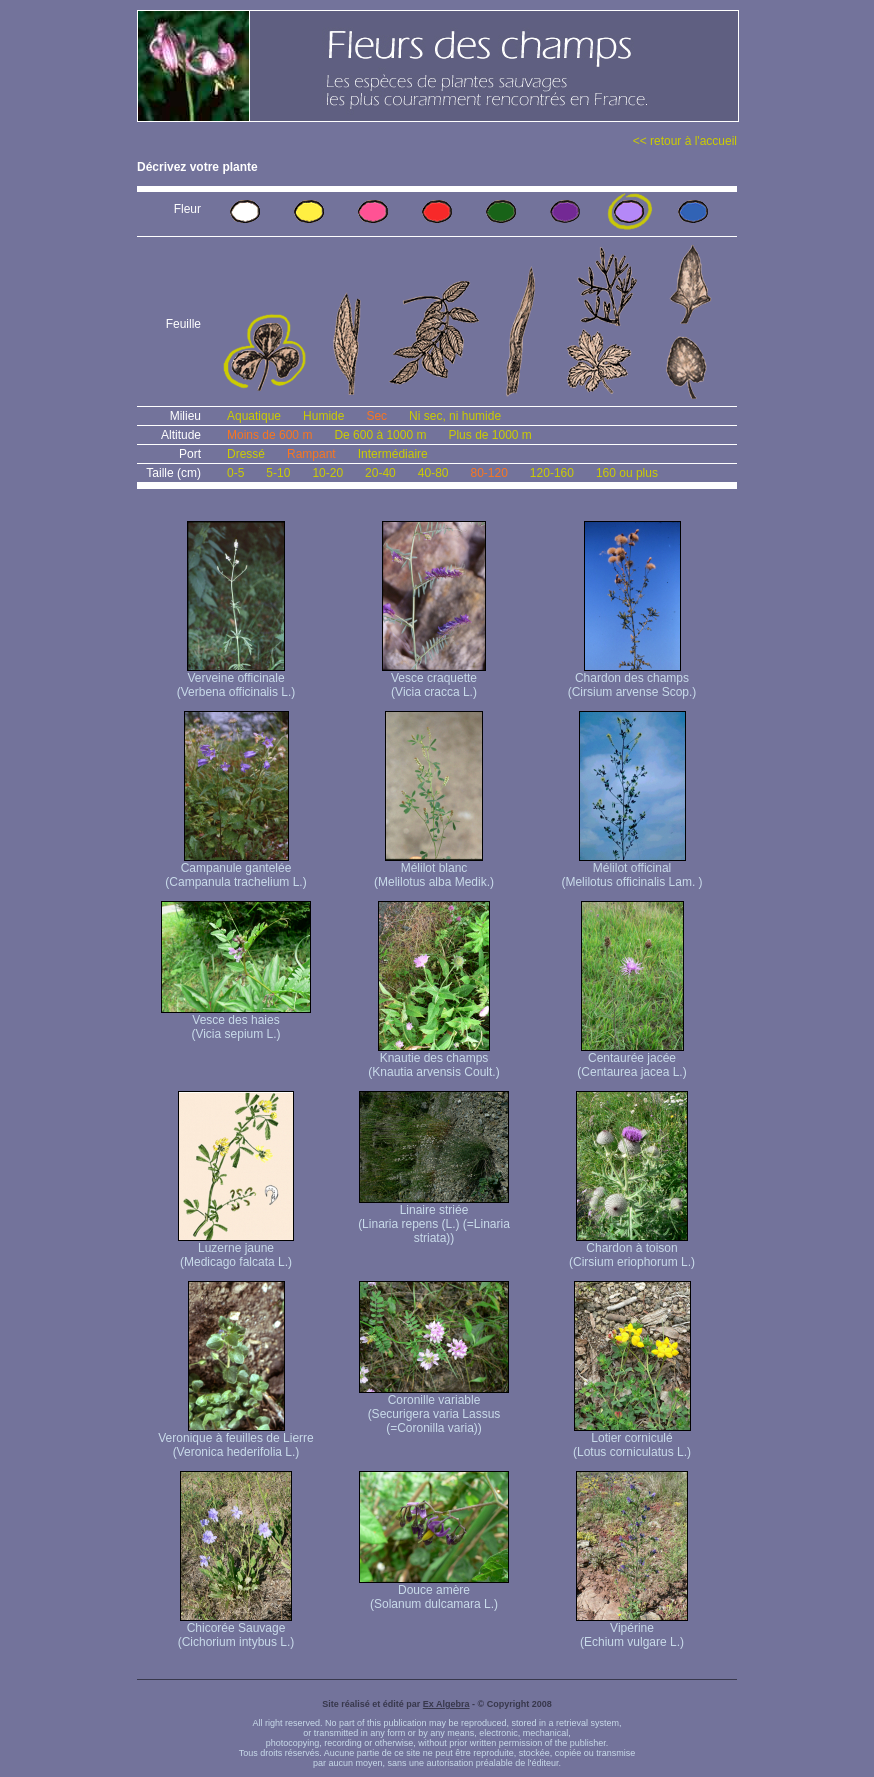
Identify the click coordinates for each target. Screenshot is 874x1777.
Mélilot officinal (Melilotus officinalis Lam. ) (631, 869)
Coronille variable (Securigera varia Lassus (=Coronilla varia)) (434, 1408)
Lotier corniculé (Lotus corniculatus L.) (632, 1439)
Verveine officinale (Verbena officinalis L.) (236, 679)
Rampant (311, 454)
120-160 (552, 473)
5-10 (278, 473)
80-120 (488, 473)
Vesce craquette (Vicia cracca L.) (434, 679)
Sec (376, 416)
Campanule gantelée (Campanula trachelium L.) (235, 869)
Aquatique (254, 416)
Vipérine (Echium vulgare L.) (632, 1629)
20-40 (380, 473)
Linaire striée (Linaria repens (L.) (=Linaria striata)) (434, 1218)
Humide (323, 416)
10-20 (327, 473)
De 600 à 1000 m (380, 435)
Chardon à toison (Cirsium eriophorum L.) (632, 1249)
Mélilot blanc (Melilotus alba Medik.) (434, 869)
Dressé (246, 454)
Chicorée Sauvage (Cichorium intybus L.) (236, 1629)
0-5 (235, 473)
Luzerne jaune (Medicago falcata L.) (236, 1249)
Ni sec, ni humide (455, 416)
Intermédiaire (393, 454)
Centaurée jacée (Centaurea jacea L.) (631, 1059)
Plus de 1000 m (489, 435)
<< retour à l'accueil (685, 141)
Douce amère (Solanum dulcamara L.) (434, 1591)
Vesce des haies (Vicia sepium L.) (236, 1021)
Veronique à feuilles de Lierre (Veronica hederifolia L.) (235, 1439)
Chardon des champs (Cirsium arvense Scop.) (632, 679)
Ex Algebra (446, 1704)
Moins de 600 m (269, 435)
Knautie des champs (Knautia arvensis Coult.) (433, 1059)
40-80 (433, 473)
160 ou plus (627, 473)
